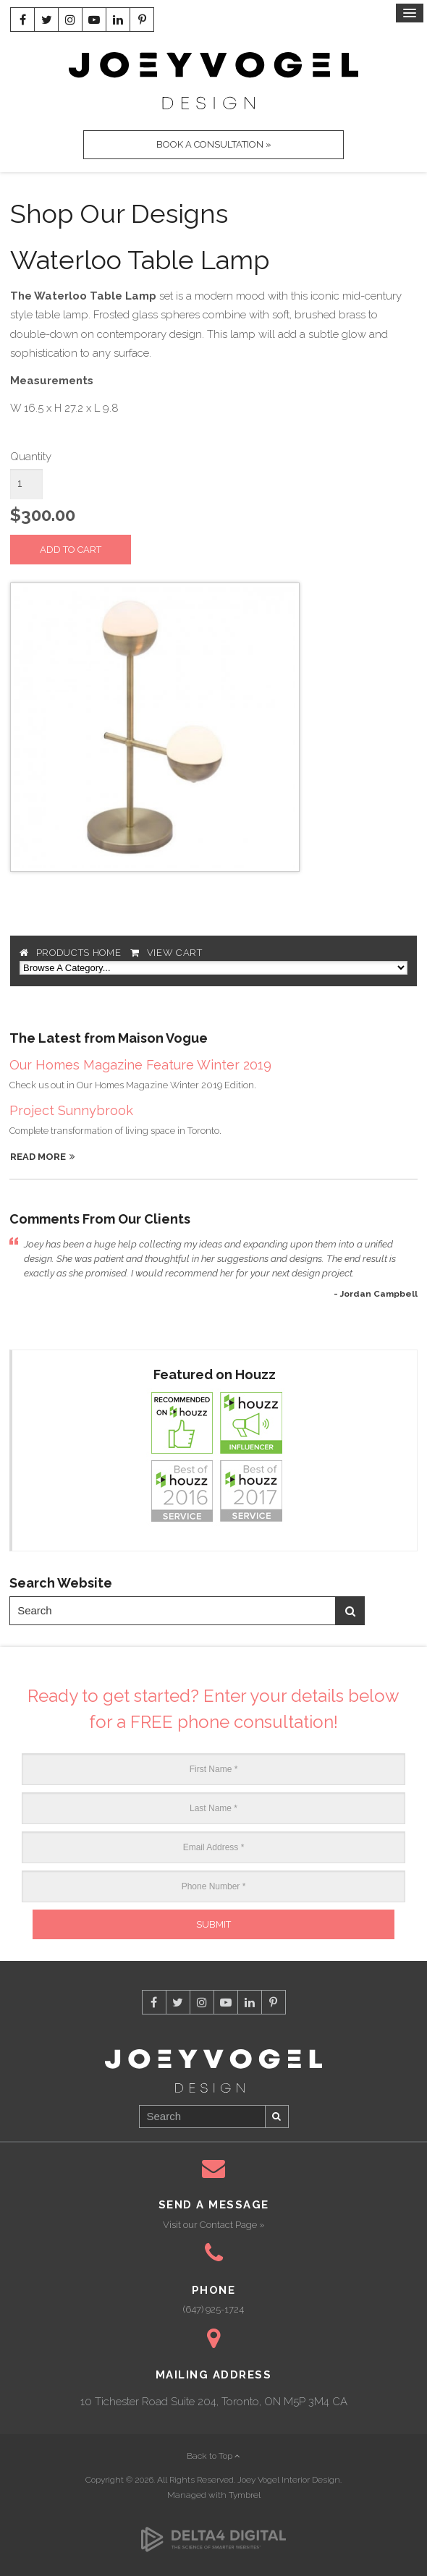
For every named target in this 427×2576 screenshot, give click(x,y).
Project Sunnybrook (71, 1110)
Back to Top (213, 2456)
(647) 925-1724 (213, 2309)
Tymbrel (245, 2495)
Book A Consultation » (213, 144)
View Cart (175, 952)
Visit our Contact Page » (214, 2224)
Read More (38, 1156)
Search (350, 1611)
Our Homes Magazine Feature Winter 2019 (140, 1064)
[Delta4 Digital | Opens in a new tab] (213, 2531)
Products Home (78, 952)
